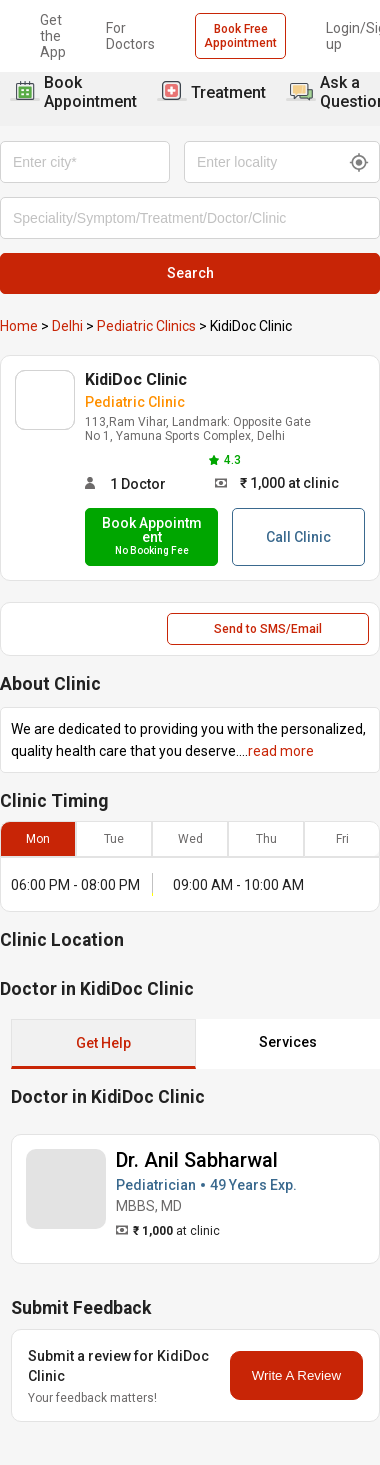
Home (19, 326)
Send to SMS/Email (268, 629)
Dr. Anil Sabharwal (197, 1160)
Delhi (67, 326)
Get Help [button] (103, 1043)
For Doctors (130, 36)
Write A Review (296, 1375)
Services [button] (288, 1042)
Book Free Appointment (240, 36)
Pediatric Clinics (146, 326)
